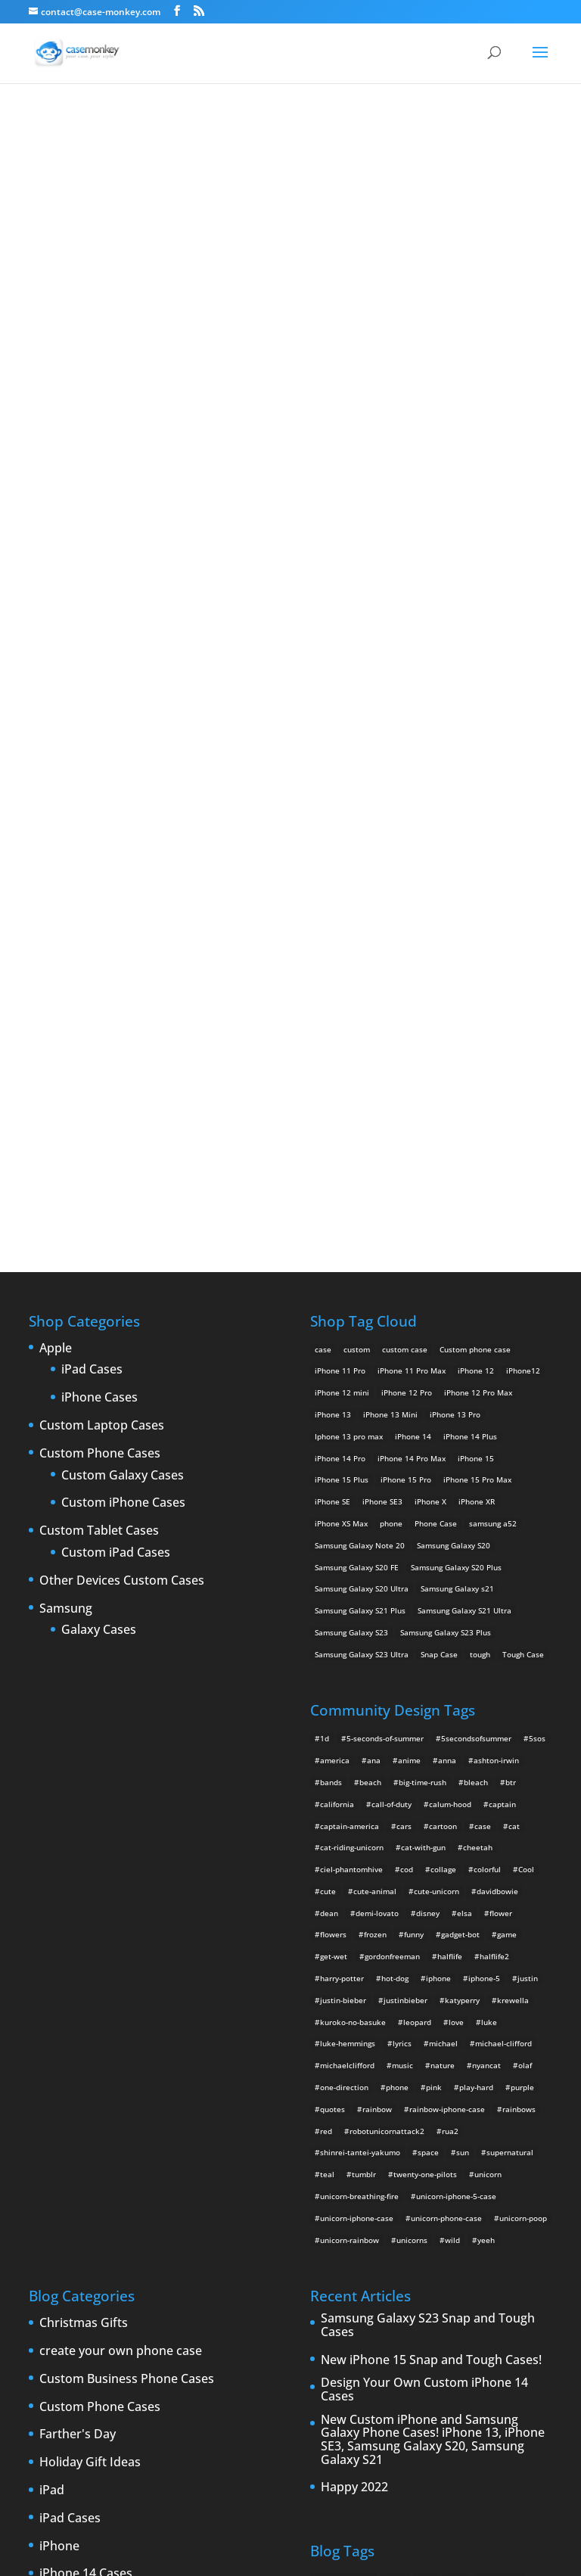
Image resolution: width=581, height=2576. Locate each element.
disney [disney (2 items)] (428, 1406)
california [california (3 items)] (337, 1297)
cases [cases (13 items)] (456, 2072)
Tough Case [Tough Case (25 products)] (523, 1147)
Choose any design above (188, 523)
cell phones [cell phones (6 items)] (499, 2072)
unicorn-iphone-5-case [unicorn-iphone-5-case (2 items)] (456, 1689)
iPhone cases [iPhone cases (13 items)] (467, 2225)
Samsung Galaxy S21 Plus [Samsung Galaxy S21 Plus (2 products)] (360, 1104)
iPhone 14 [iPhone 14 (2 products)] (413, 929)
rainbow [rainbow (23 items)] (377, 1602)
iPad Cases (92, 863)
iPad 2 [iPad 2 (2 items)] (354, 2159)
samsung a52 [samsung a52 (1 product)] (493, 1016)
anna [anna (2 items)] (447, 1253)
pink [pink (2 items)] (434, 1580)
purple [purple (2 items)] (522, 1580)
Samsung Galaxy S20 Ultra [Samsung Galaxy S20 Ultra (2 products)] (362, 1082)
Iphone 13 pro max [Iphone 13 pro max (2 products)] (349, 929)
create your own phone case (120, 1844)
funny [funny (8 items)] (414, 1428)
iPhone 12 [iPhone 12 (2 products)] (476, 864)
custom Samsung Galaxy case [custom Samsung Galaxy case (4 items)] (368, 2138)
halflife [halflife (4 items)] (449, 1450)
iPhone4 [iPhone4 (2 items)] (508, 2159)
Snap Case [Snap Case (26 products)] (439, 1147)
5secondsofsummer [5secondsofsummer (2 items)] (476, 1232)
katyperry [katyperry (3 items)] (462, 1493)
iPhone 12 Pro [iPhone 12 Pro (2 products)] (406, 886)
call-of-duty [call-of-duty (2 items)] (391, 1297)
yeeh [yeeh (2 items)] (486, 1733)
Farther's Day (77, 1928)
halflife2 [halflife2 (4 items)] (494, 1450)
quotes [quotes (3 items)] (332, 1602)
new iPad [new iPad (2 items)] (469, 2247)
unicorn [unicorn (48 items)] (488, 1668)
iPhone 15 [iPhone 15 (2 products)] (476, 951)
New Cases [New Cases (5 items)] (362, 2247)
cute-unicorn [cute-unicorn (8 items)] (436, 1384)
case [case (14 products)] (323, 842)
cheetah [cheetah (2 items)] (477, 1341)
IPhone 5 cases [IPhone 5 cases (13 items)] (427, 2181)
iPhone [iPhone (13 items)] (424, 2159)
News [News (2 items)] (509, 2247)
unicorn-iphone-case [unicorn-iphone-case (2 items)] (356, 1711)
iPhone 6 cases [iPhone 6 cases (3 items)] (505, 2203)
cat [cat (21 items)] (514, 1319)
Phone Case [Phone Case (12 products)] (436, 1016)
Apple (55, 841)
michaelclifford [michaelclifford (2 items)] (347, 1559)
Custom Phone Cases (99, 947)
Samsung (65, 1102)
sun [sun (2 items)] (462, 1646)
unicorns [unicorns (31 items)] (411, 1733)
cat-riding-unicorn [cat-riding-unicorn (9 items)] (352, 1341)
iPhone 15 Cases (85, 2095)
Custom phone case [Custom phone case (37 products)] (475, 842)
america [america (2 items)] (335, 1253)
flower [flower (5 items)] (500, 1406)
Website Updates (88, 2429)
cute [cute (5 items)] (328, 1384)
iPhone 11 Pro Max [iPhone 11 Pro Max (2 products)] (411, 864)
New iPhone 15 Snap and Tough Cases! (431, 1853)
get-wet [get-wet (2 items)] (333, 1450)
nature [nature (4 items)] (442, 1559)
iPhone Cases (99, 891)
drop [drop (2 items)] (515, 2138)
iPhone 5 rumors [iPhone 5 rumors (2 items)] (344, 2203)
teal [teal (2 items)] (327, 1668)
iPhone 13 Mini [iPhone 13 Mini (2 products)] (390, 907)
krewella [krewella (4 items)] (513, 1493)
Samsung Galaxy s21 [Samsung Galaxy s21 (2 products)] (457, 1082)
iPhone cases (76, 2234)
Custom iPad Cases (115, 1046)
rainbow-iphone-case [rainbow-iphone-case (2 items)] (447, 1602)
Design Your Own (290, 634)
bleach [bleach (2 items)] (476, 1275)
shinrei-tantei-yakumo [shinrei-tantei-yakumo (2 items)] (360, 1646)
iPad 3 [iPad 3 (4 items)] (388, 2159)
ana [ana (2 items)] (374, 1253)
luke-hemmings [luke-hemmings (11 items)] (347, 1537)
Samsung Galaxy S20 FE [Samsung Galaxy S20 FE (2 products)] (357, 1060)
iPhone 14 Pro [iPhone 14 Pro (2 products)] (340, 951)
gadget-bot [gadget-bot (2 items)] (460, 1428)
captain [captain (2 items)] (502, 1297)
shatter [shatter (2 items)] (417, 2290)
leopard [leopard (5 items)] (417, 1515)
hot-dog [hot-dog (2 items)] (395, 1471)
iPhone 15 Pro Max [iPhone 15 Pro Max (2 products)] (477, 973)
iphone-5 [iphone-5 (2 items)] (484, 1471)
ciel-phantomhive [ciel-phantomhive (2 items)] (351, 1362)
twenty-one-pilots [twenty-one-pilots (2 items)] (425, 1668)
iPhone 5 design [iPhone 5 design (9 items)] (495, 2181)
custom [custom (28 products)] (356, 842)
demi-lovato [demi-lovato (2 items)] (377, 1406)
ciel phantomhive (359, 189)
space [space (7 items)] (428, 1646)
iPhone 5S (67, 2179)
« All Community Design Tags (247, 189)
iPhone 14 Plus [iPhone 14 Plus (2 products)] (470, 929)
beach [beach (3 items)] (370, 1275)
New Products (79, 2290)
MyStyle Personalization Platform (459, 2553)
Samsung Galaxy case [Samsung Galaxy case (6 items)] (353, 2290)
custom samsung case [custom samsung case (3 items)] (444, 2116)
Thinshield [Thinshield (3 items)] (334, 2312)
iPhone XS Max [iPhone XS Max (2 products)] (341, 1016)
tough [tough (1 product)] (480, 1147)
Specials (62, 2373)
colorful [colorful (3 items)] (487, 1362)
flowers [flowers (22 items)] (333, 1428)
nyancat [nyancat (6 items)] (486, 1559)
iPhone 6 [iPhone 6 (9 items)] (450, 2203)
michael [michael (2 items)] (443, 1537)
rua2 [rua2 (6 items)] (450, 1624)
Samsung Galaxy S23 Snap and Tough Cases (428, 1819)
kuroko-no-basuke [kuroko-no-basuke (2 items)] (353, 1515)
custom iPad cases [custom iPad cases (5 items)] (506, 2094)
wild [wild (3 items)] (452, 1733)
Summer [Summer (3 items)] (517, 2290)
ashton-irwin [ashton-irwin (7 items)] (496, 1253)
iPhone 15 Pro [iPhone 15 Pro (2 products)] (406, 973)
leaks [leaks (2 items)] (513, 2225)
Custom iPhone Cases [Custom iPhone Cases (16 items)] (354, 2116)
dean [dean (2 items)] (329, 1406)
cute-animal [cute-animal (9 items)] (374, 1384)
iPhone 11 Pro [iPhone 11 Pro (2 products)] (340, 864)
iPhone (59, 2039)
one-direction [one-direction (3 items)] (344, 1580)
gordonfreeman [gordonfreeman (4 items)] (392, 1450)
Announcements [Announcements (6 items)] (344, 2072)
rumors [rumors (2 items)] (473, 2268)
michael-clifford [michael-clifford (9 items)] (503, 1537)
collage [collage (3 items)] (443, 1362)
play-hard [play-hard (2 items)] (476, 1580)
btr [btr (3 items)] (510, 1275)
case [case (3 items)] (426, 2072)
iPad (51, 1983)
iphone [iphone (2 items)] (438, 1471)
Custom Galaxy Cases (122, 968)
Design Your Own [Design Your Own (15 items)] (464, 2138)
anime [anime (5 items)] (409, 1253)
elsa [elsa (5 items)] (464, 1406)
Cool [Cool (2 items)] (526, 1362)
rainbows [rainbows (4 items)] (519, 1602)
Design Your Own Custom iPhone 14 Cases (424, 1883)
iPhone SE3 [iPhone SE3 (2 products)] (382, 995)
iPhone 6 (64, 2207)
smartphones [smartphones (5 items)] (466, 2290)
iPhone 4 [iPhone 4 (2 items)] (465, 2159)
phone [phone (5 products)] (391, 1016)
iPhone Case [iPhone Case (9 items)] (409, 2225)
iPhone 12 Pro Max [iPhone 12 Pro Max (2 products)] (478, 886)
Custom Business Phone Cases (126, 1872)
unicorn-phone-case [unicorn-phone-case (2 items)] (446, 1711)
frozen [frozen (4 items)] (375, 1428)
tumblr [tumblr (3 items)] (364, 1668)
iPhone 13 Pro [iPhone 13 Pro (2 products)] (455, 907)
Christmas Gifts (83, 1817)
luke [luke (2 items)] (489, 1515)
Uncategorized (81, 2401)
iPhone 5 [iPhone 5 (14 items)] (330, 2181)
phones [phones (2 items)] (385, 2268)
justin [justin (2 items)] (527, 1471)
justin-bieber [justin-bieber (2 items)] (343, 1493)
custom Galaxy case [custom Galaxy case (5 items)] (425, 2094)
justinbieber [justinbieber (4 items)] (405, 1493)
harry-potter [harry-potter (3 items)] (342, 1471)
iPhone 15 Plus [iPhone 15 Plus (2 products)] (341, 973)
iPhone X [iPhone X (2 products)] (430, 995)
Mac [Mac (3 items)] (322, 2247)
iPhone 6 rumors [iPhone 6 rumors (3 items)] (344, 2225)
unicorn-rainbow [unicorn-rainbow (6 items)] (349, 1733)
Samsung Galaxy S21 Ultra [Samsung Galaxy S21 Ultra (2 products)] (464, 1104)
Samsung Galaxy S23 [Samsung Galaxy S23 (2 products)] (351, 1125)
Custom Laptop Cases (101, 919)
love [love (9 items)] (456, 1515)
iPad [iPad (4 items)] (323, 2159)
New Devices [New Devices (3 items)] (417, 2247)
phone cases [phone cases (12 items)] (337, 2268)
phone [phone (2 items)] (397, 1580)
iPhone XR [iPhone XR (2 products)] (476, 995)
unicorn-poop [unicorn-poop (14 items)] (523, 1711)
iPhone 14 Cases (85, 2067)
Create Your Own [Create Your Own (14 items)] (346, 2094)
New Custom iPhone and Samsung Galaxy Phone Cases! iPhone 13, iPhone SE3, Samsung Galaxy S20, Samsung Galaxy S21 (433, 1932)
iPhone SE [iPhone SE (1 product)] (332, 995)
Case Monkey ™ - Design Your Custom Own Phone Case (217, 2553)
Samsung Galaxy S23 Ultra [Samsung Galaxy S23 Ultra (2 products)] (362, 1147)
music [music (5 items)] (402, 1559)
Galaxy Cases (98, 1124)
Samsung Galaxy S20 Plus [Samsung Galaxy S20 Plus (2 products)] (456, 1060)
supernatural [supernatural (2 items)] (509, 1646)
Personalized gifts (90, 2318)
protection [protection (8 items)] (430, 2268)
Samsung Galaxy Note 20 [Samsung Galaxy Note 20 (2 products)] (360, 1038)
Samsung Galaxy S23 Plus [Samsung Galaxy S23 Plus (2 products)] (445, 1125)
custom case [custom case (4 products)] (404, 842)
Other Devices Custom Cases (121, 1074)
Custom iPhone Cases (123, 996)
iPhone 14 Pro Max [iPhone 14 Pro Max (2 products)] (411, 951)
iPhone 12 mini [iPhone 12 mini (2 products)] (342, 886)
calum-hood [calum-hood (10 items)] (450, 1297)
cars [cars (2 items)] (404, 1319)
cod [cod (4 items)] (406, 1362)
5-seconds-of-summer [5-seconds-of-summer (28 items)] (385, 1232)
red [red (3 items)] (326, 1624)
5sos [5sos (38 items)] (537, 1232)
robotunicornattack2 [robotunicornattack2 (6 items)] (387, 1624)
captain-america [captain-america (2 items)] (349, 1319)
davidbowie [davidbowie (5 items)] (497, 1384)
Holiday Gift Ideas (90, 1956)
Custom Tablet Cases (99, 1024)
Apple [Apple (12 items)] (395, 2072)
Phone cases (75, 2346)
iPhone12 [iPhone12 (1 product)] (523, 864)
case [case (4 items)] (482, 1319)
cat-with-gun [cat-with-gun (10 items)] (423, 1341)
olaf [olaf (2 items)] (525, 1559)
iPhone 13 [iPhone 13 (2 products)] (333, 907)
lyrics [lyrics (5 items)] (402, 1537)
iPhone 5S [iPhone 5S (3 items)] (404, 2203)
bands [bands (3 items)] (331, 1275)
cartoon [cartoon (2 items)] (443, 1319)
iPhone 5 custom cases (104, 2151)
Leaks (56, 2262)
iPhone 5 (64, 2123)
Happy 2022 (354, 1981)
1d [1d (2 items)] (324, 1232)
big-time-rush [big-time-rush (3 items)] (422, 1275)
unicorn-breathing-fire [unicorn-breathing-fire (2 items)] (359, 1689)
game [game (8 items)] (507, 1428)
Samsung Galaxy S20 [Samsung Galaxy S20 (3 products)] (453, 1038)
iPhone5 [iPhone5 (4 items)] (373, 2181)
